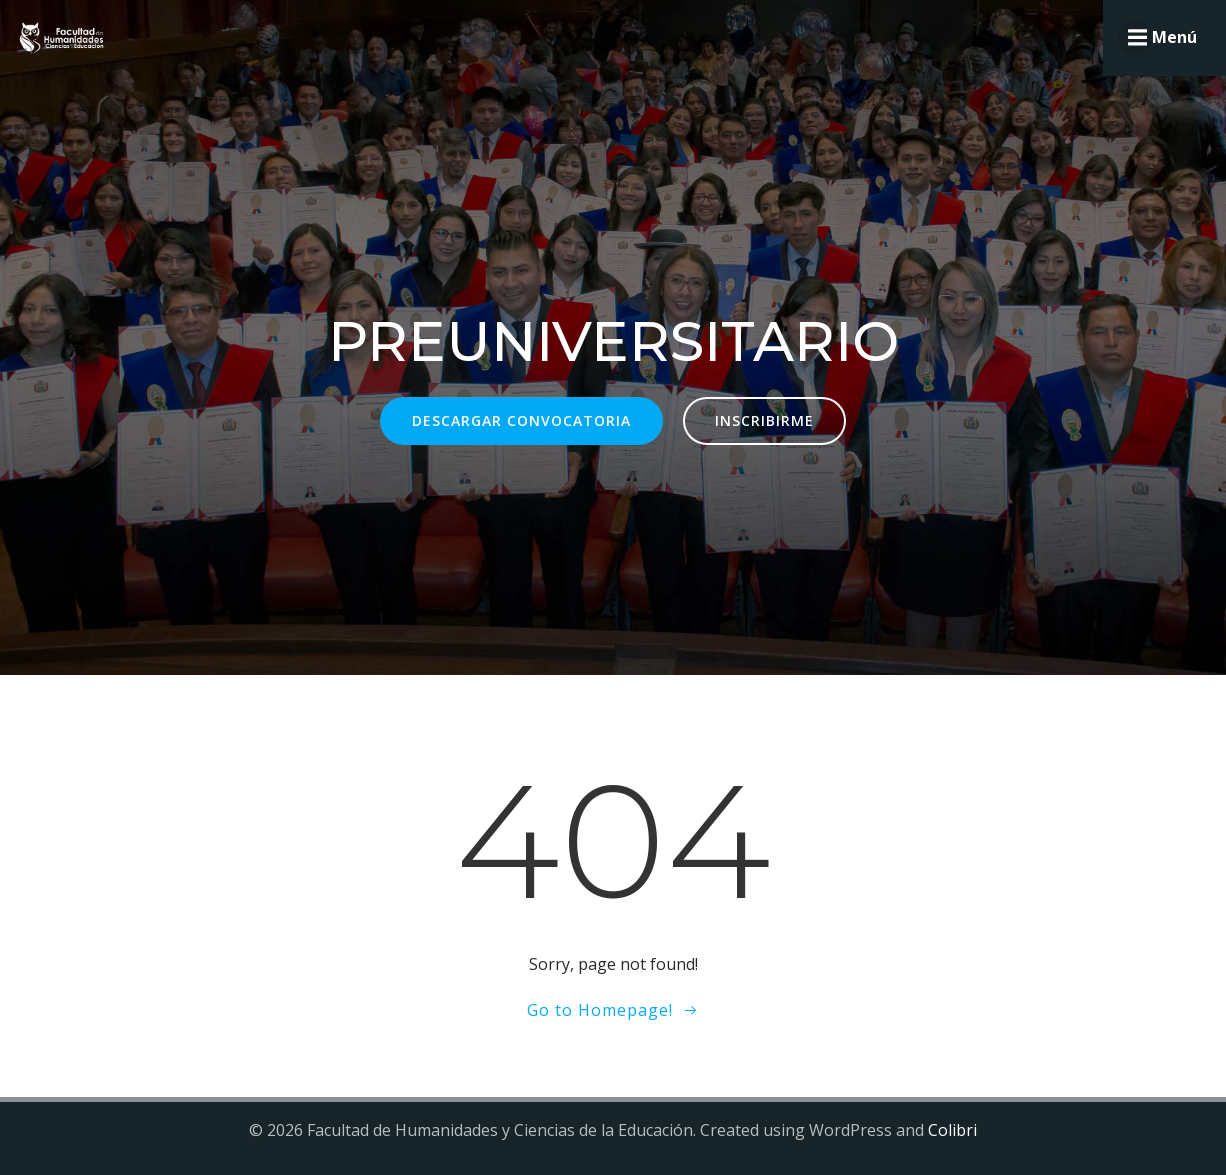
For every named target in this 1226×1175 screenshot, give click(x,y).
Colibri (952, 1130)
